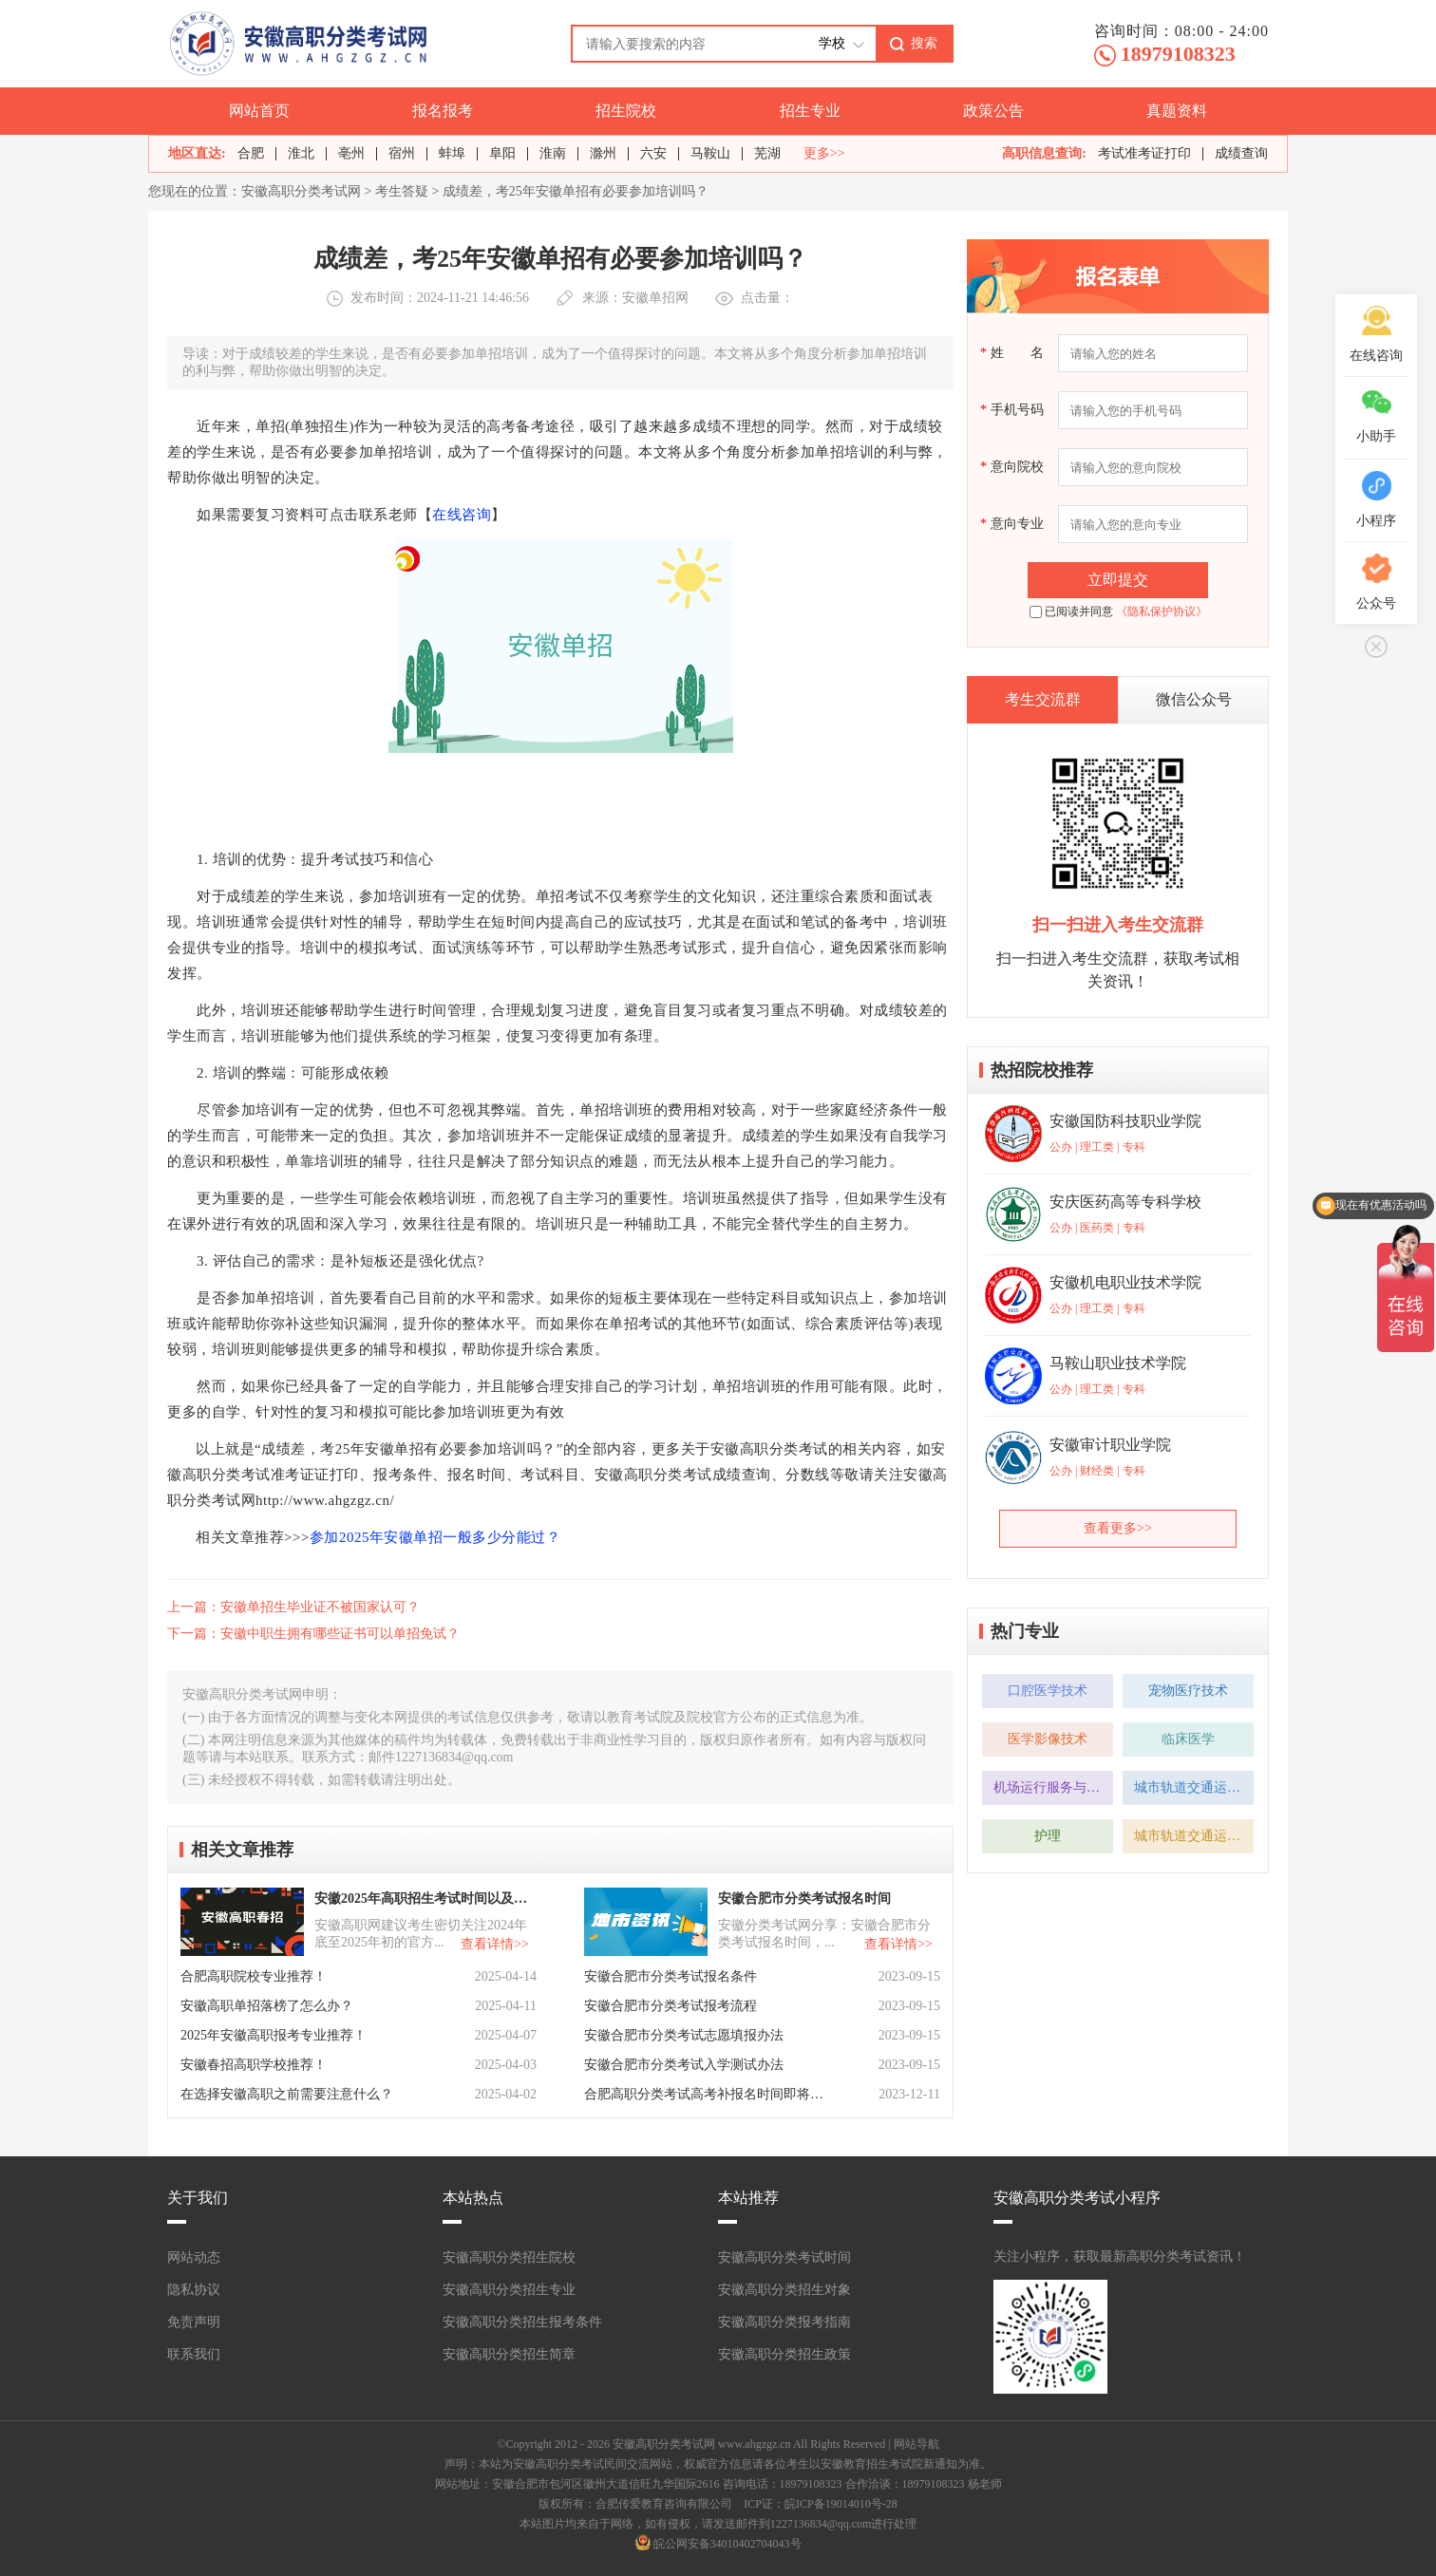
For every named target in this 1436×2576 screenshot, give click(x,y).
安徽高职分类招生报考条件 (522, 2322)
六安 (653, 153)
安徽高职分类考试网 (301, 191)
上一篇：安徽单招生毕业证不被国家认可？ (293, 1607)
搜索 (924, 42)
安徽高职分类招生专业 (509, 2290)
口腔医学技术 (1047, 1690)
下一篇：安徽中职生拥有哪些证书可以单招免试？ (313, 1633)
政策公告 (993, 111)
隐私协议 (193, 2290)
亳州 (351, 153)
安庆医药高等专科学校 (1125, 1202)
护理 (1047, 1836)
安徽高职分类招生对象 (784, 2290)
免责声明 (193, 2322)
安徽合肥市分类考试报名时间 (804, 1898)
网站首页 (259, 111)
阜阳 (502, 153)
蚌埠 (452, 153)
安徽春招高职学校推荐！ (253, 2065)
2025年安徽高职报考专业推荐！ (273, 2035)
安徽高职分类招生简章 (509, 2354)
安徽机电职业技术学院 (1125, 1282)
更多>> (824, 153)
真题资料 (1176, 111)
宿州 (401, 153)
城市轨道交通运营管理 (1194, 1787)
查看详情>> (495, 1944)
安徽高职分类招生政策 (784, 2354)
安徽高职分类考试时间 (784, 2257)
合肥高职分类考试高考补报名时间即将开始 (705, 2094)
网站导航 (916, 2444)
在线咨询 (461, 514)
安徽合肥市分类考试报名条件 (670, 1976)
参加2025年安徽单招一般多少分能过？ (435, 1537)
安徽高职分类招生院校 (509, 2257)
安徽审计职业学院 (1110, 1445)
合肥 (250, 153)
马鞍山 (710, 153)
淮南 (552, 153)
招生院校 (625, 111)
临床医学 (1188, 1739)
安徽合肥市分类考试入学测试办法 (684, 2065)
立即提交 (1117, 580)
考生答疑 (401, 191)
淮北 (301, 153)
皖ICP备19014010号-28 (841, 2503)
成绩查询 (1241, 153)
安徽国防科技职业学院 (1125, 1121)
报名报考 (442, 111)
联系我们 (193, 2354)
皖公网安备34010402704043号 (727, 2543)
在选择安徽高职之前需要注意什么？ (286, 2094)
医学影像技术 (1047, 1739)
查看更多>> (1118, 1528)
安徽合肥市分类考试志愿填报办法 (684, 2035)
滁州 (603, 153)
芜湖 (767, 153)
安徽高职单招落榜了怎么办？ (266, 2006)
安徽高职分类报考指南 (784, 2322)
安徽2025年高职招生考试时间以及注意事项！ (423, 1898)
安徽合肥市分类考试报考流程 (670, 2006)
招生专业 (810, 111)
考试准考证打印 (1144, 153)
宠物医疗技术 (1188, 1690)
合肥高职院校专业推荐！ (253, 1976)
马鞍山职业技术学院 (1117, 1363)
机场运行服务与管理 (1053, 1787)
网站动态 (193, 2257)
